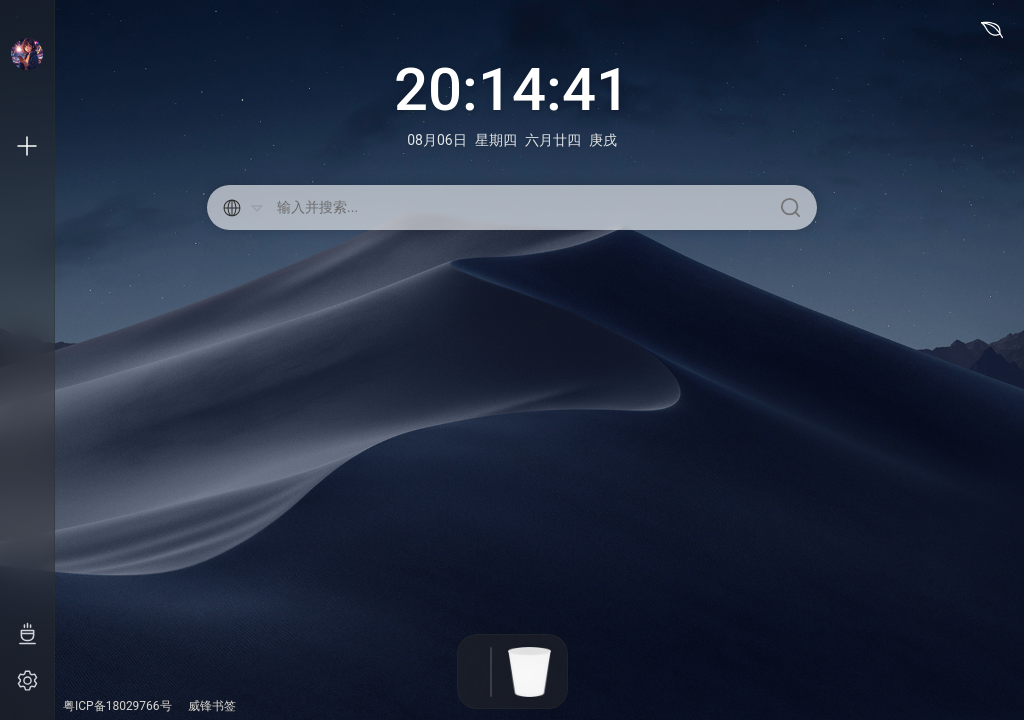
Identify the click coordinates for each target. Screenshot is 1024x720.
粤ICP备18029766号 (117, 706)
